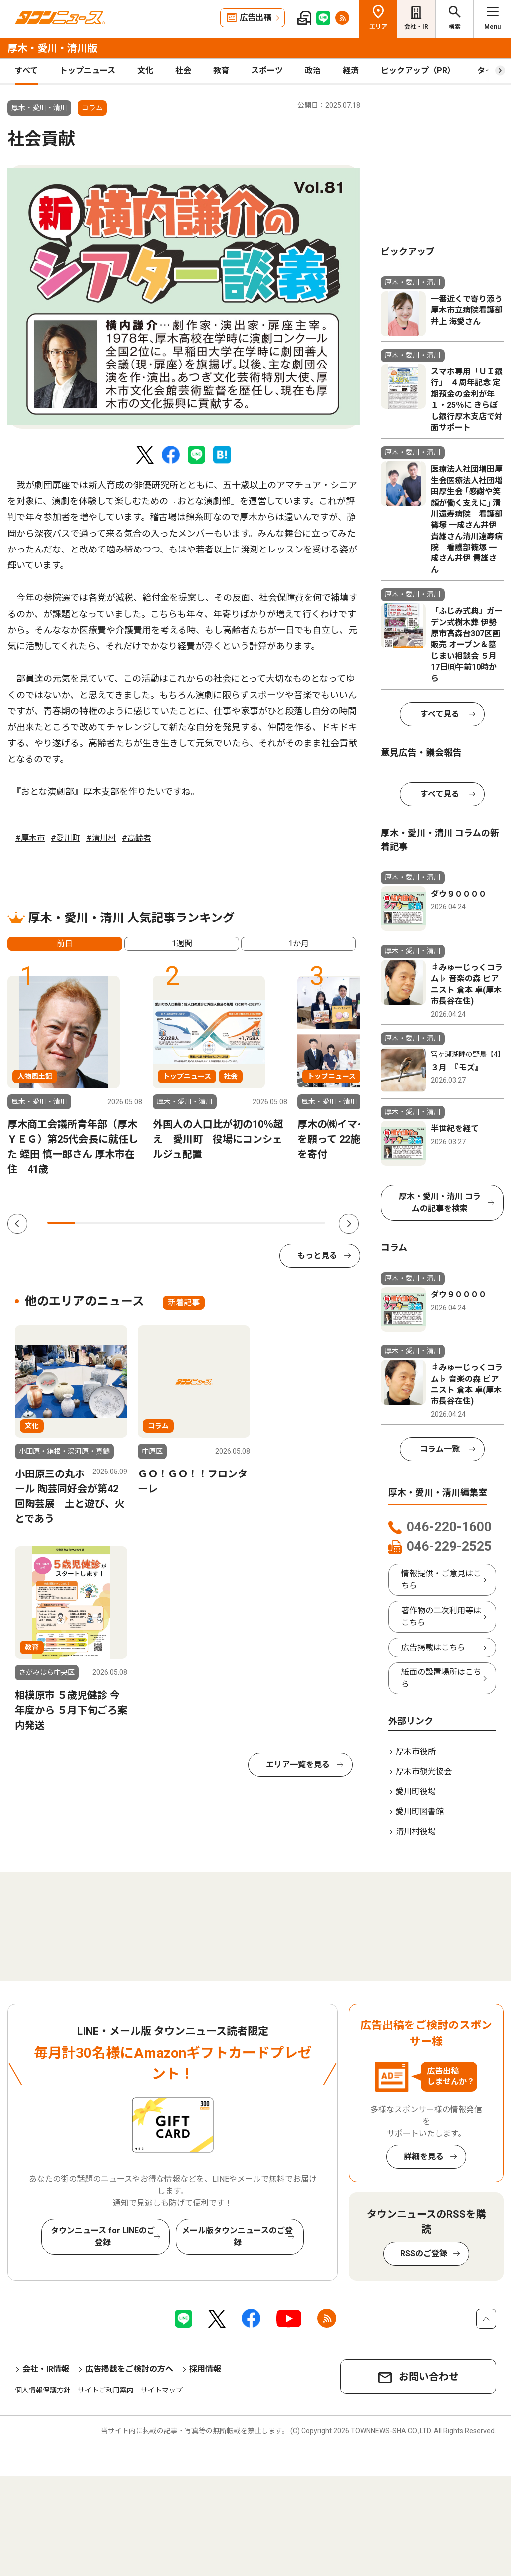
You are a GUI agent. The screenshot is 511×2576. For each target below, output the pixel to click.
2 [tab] (89, 1223)
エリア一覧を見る (298, 1764)
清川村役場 (416, 1831)
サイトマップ (162, 2390)
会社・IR (416, 26)
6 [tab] (200, 1223)
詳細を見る (424, 2156)
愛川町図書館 (420, 1811)
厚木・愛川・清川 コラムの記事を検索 (440, 1202)
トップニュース (87, 70)
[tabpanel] (183, 297)
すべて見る (439, 714)
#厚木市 (30, 838)
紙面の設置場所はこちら (441, 1678)
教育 (221, 70)
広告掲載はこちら (433, 1647)
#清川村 (101, 838)
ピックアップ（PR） (418, 70)
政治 (313, 70)
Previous (17, 1224)
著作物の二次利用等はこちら (441, 1616)
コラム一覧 (440, 1449)
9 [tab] (283, 1223)
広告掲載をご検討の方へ (129, 2369)
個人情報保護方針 (43, 2390)
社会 (183, 70)
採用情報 (205, 2369)
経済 (351, 70)
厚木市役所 (416, 1751)
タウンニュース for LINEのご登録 (103, 2236)
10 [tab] (311, 1223)
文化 (145, 70)
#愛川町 (65, 838)
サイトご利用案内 (106, 2390)
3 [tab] (117, 1223)
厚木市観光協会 (424, 1771)
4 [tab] (145, 1223)
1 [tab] (61, 1223)
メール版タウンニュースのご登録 (237, 2236)
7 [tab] (228, 1223)
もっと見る (317, 1255)
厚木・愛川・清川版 (52, 48)
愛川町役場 (416, 1791)
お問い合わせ (429, 2377)
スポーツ (267, 70)
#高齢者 (136, 838)
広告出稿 (255, 17)
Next (349, 1224)
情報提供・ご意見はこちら (441, 1579)
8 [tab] (256, 1223)
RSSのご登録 (423, 2253)
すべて (26, 70)
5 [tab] (173, 1223)
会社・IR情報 (45, 2369)
